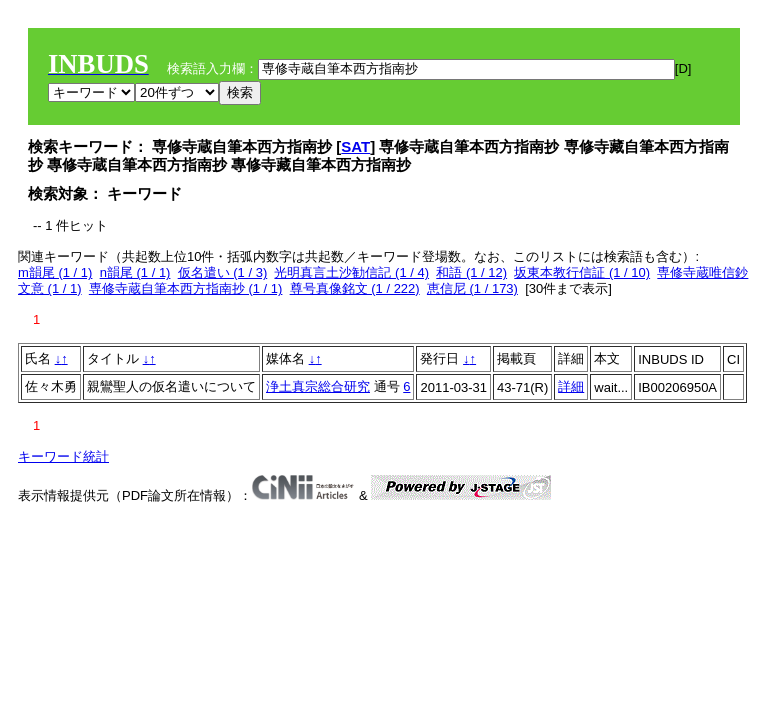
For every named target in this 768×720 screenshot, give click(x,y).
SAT (355, 146)
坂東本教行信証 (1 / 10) (582, 272)
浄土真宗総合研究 (318, 386)
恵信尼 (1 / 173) (472, 288)
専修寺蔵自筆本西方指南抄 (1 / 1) (186, 288)
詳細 (571, 386)
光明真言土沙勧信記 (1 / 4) (351, 272)
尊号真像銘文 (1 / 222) (355, 288)
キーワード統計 (63, 456)
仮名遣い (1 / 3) (223, 272)
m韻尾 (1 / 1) (55, 272)
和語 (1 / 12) (471, 272)
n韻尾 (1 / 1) (135, 272)
